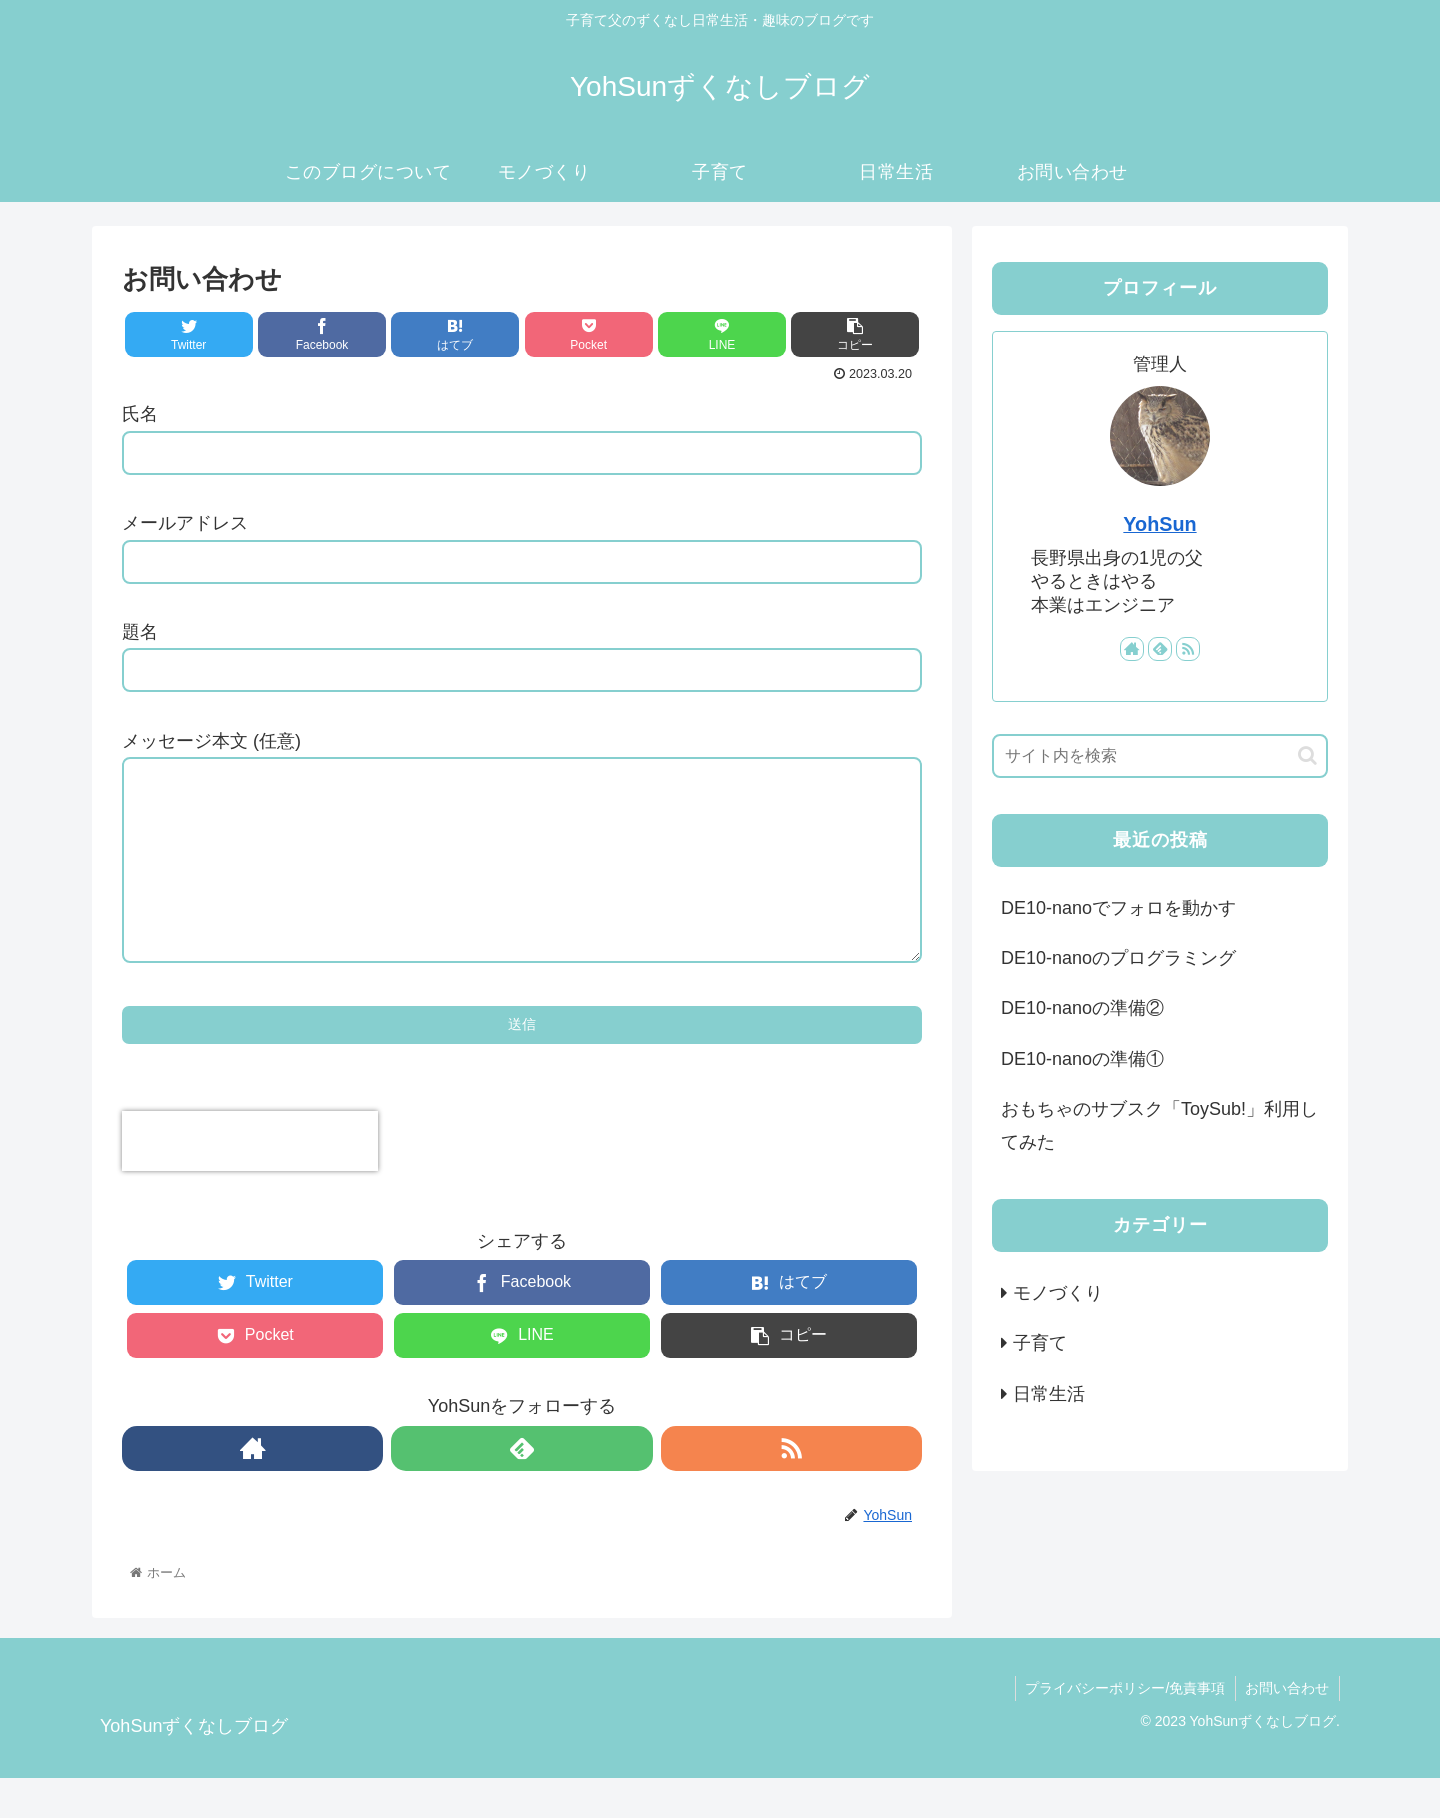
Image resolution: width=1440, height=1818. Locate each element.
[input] (1160, 756)
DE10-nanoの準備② (1082, 1008)
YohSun (1159, 524)
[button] (1307, 755)
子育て (1040, 1343)
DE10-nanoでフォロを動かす (1118, 908)
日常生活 (1049, 1394)
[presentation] (250, 1181)
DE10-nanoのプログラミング (1118, 958)
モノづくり (1058, 1293)
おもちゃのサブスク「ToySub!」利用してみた (1159, 1125)
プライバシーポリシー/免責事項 (1124, 1728)
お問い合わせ (1287, 1728)
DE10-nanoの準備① (1082, 1059)
